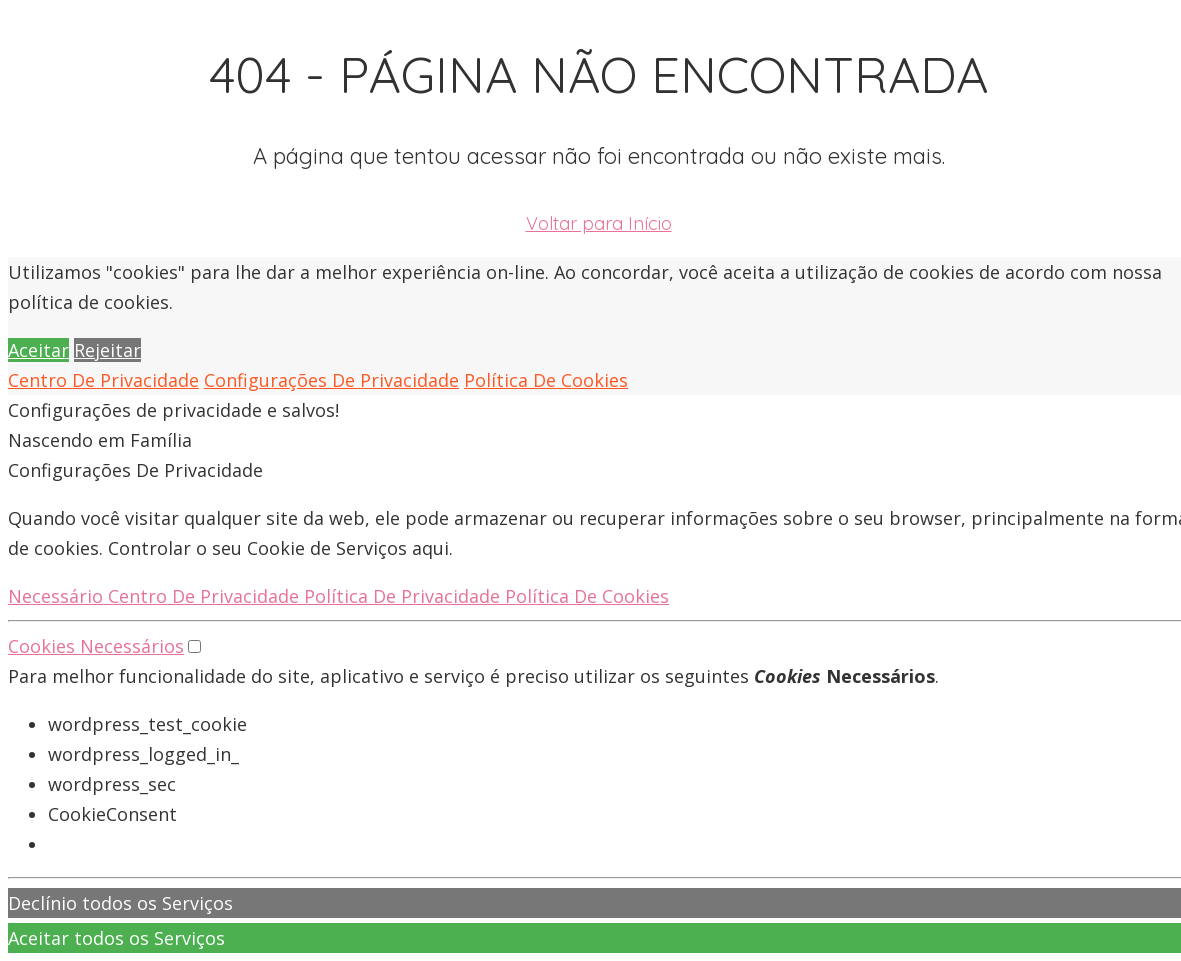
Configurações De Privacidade (331, 380)
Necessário (58, 596)
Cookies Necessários (96, 646)
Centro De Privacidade (103, 380)
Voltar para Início (599, 223)
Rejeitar (107, 350)
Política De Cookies (546, 380)
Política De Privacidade (404, 596)
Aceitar (38, 350)
